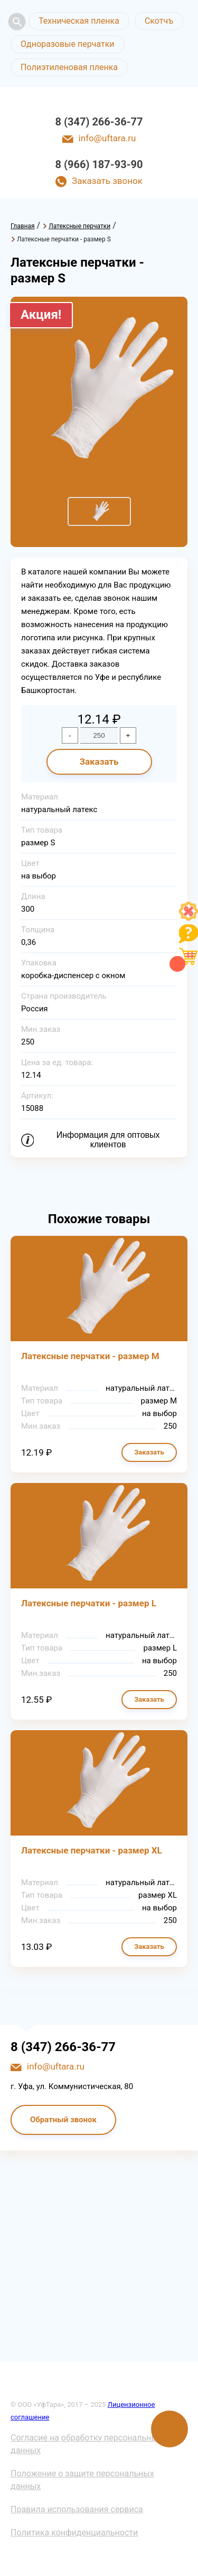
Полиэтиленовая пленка (69, 67)
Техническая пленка (79, 21)
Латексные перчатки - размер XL (91, 1850)
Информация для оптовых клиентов (108, 1139)
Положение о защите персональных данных (82, 2479)
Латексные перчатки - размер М (90, 1356)
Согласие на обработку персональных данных (86, 2444)
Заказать (98, 761)
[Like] (188, 918)
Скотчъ (159, 21)
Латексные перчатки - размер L (88, 1603)
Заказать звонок (107, 180)
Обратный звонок (63, 2119)
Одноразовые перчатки (68, 44)
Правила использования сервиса (77, 2509)
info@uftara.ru (107, 138)
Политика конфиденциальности (74, 2533)
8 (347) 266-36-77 (99, 121)
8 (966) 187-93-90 (99, 164)
